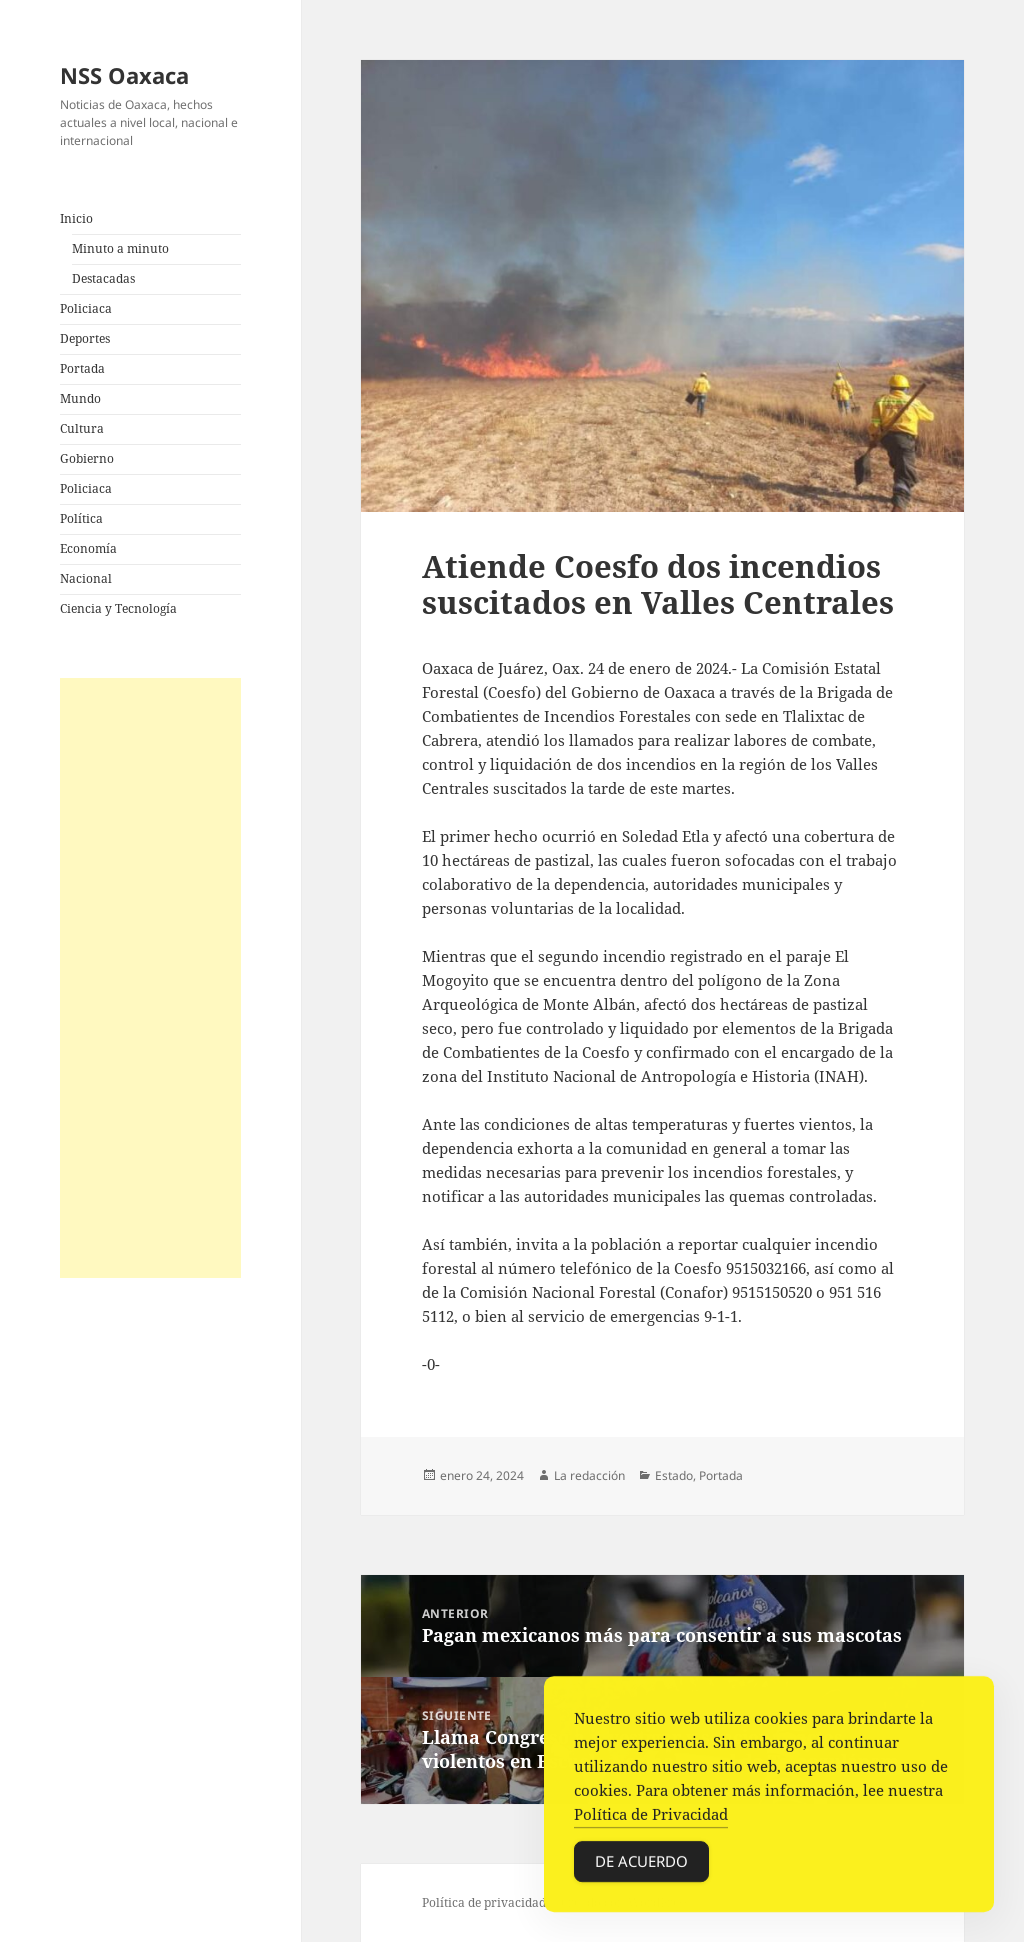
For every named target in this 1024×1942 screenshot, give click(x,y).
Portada (82, 368)
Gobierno (87, 458)
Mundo (80, 398)
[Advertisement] (150, 978)
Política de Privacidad (651, 1818)
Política (81, 518)
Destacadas (103, 278)
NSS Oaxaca (124, 75)
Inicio (76, 218)
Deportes (85, 338)
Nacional (86, 578)
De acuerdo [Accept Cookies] (641, 1865)
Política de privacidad (484, 1902)
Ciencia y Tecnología (118, 608)
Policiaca (86, 308)
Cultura (82, 428)
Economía (88, 548)
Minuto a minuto (120, 248)
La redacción (589, 1475)
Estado (674, 1475)
